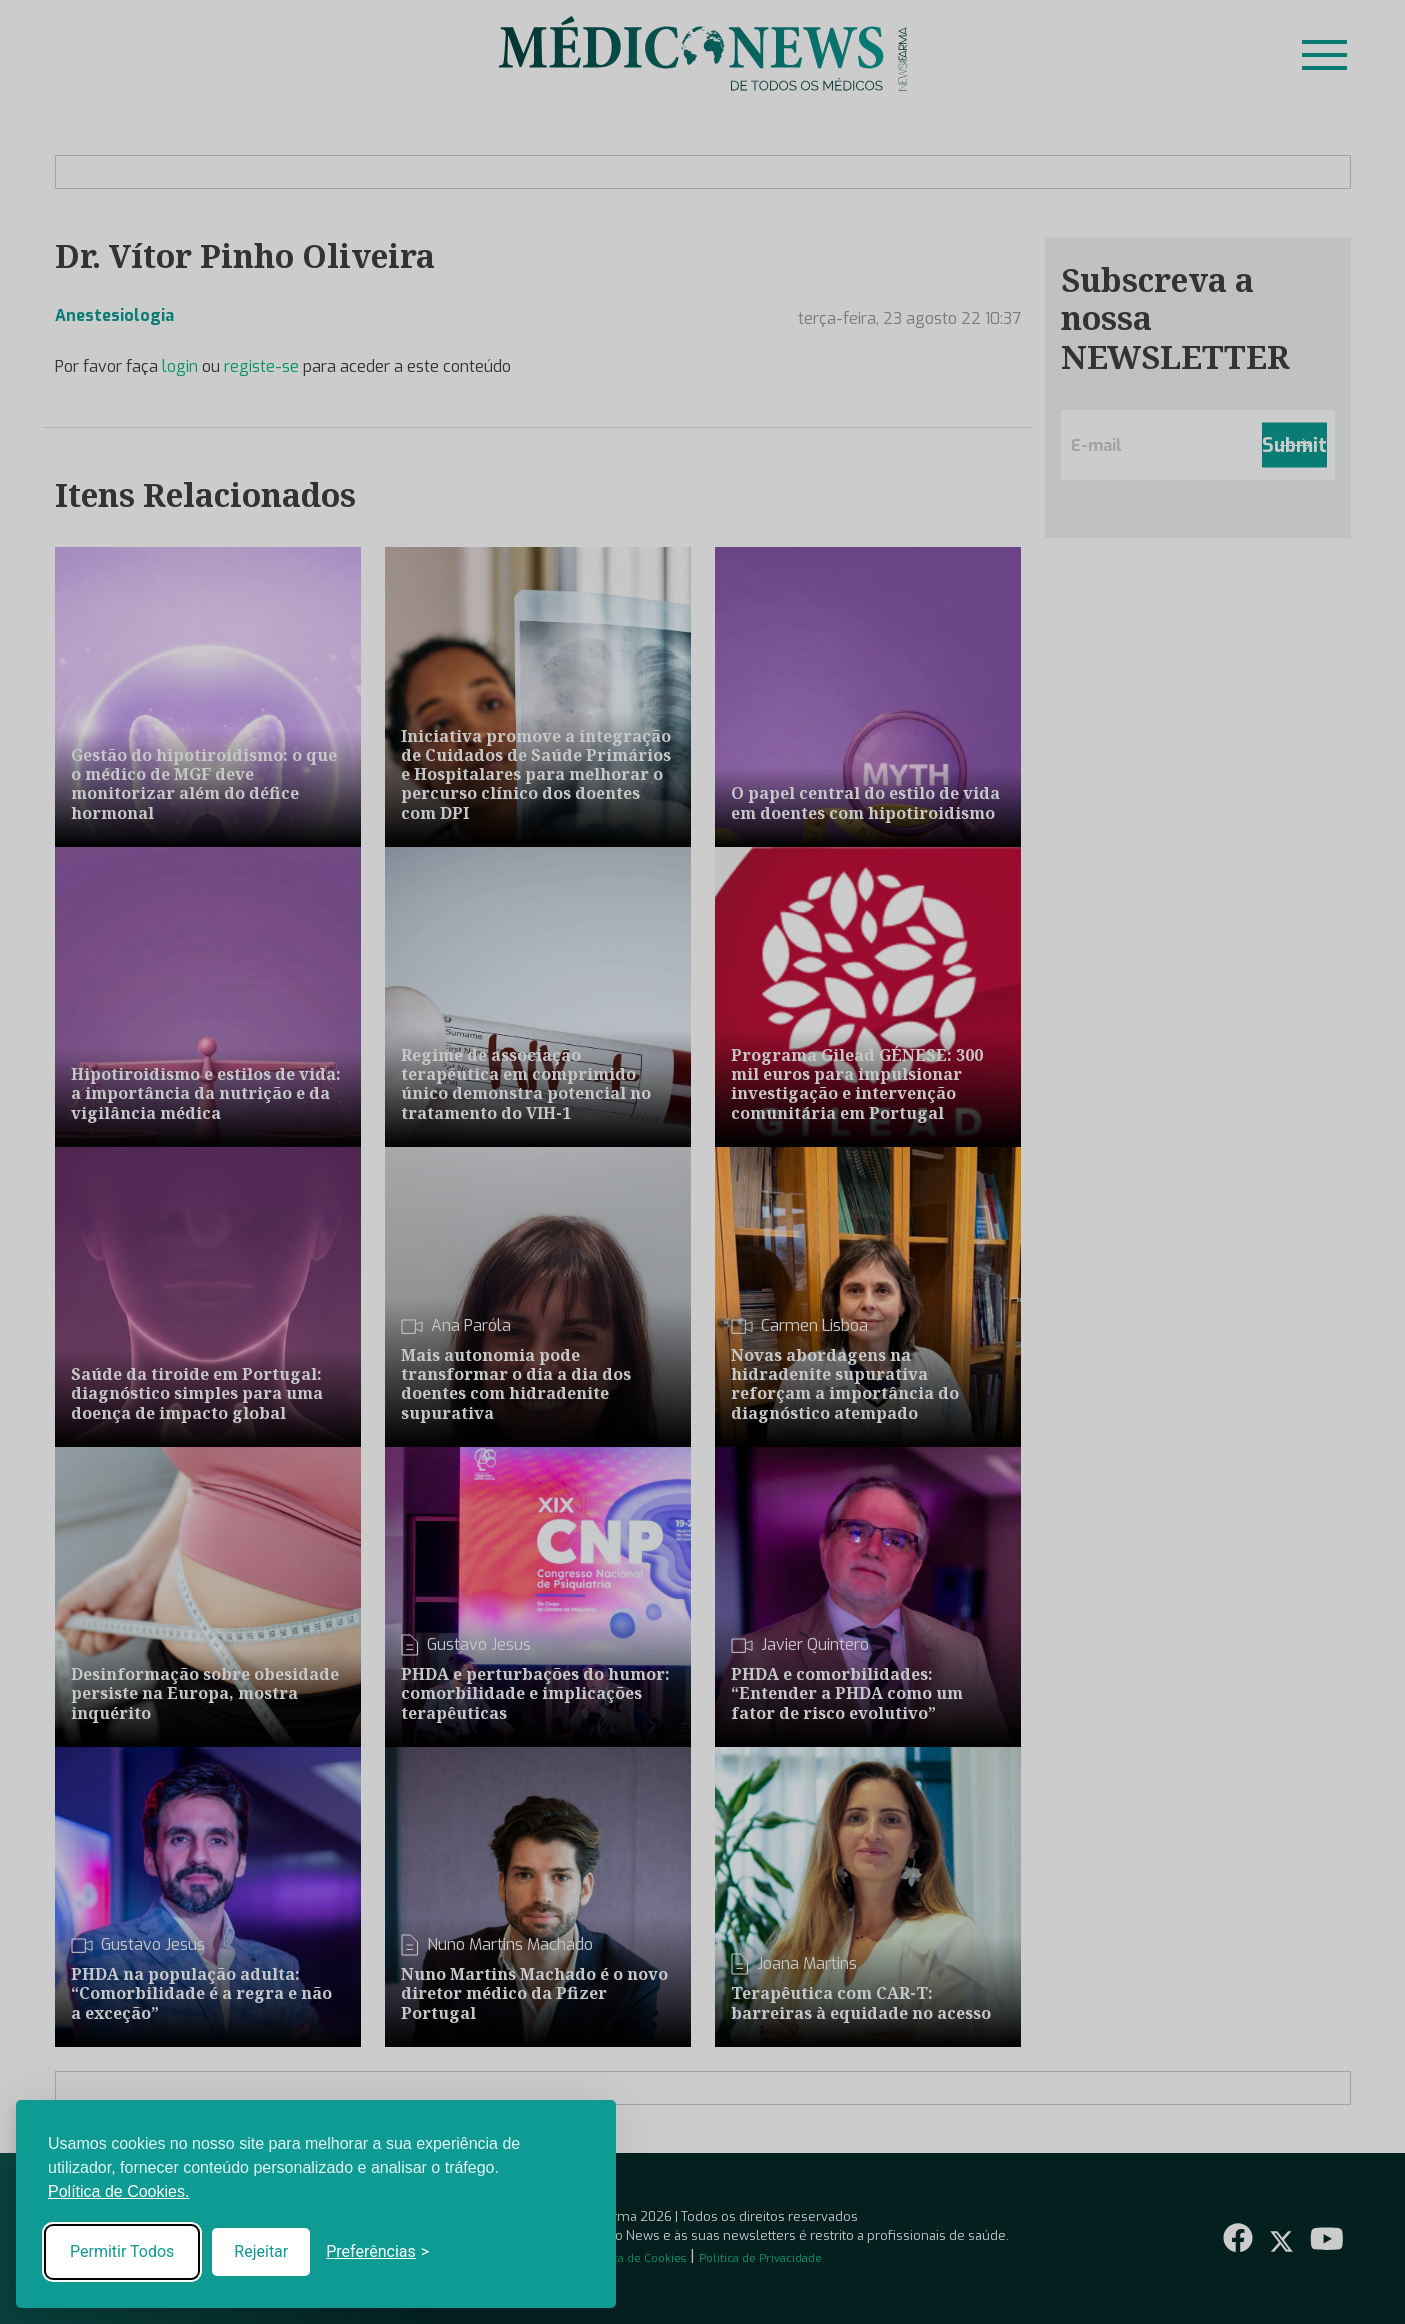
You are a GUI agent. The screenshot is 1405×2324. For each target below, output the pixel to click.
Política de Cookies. (118, 2191)
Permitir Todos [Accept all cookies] (122, 2251)
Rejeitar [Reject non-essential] (261, 2251)
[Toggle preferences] (377, 2252)
